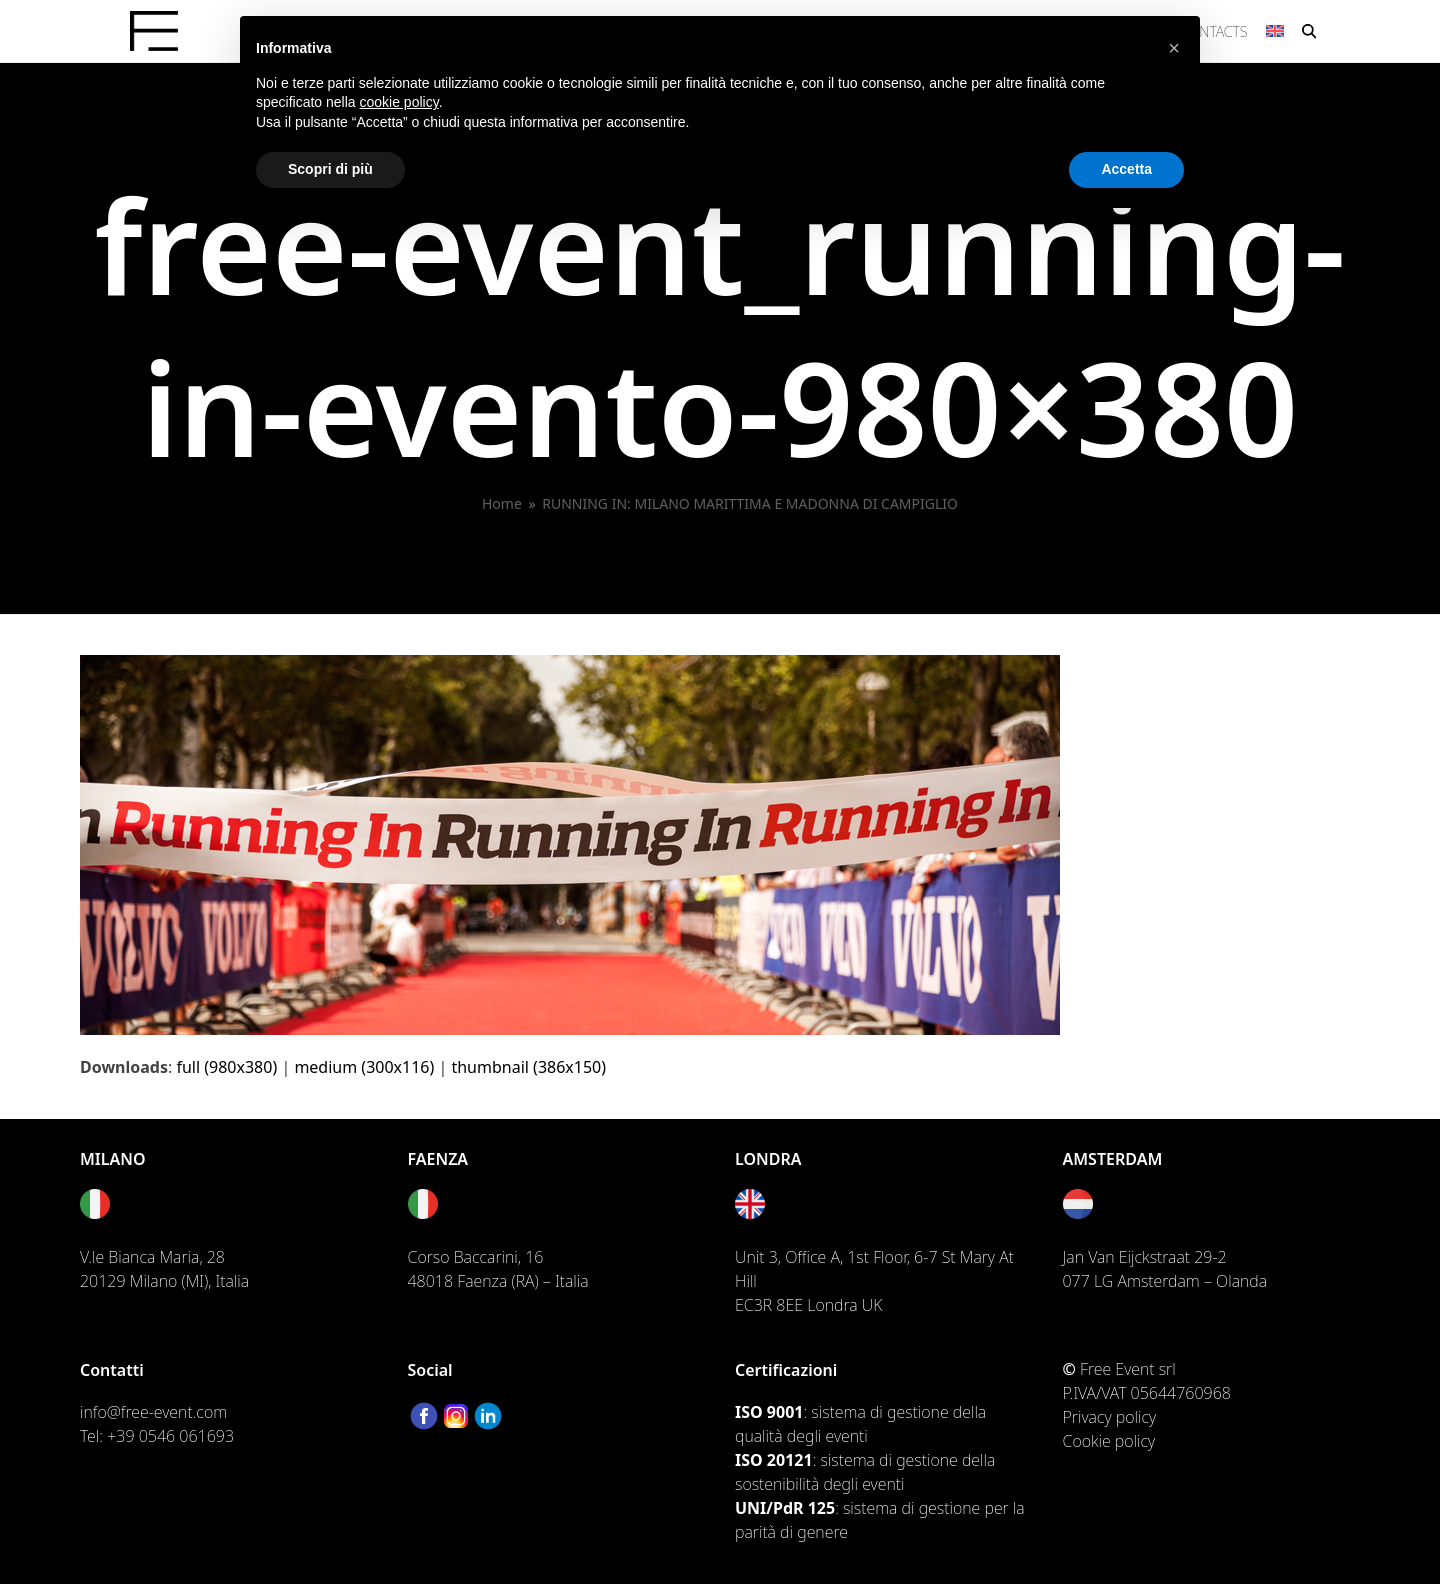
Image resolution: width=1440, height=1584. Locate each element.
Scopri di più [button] (330, 169)
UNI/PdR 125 (785, 1508)
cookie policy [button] (399, 102)
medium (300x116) (364, 1067)
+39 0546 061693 (170, 1436)
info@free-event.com (153, 1412)
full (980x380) (226, 1067)
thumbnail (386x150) (528, 1067)
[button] (1309, 31)
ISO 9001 (769, 1412)
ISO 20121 (774, 1460)
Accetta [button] (1126, 169)
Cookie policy (1109, 1441)
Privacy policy (1110, 1417)
